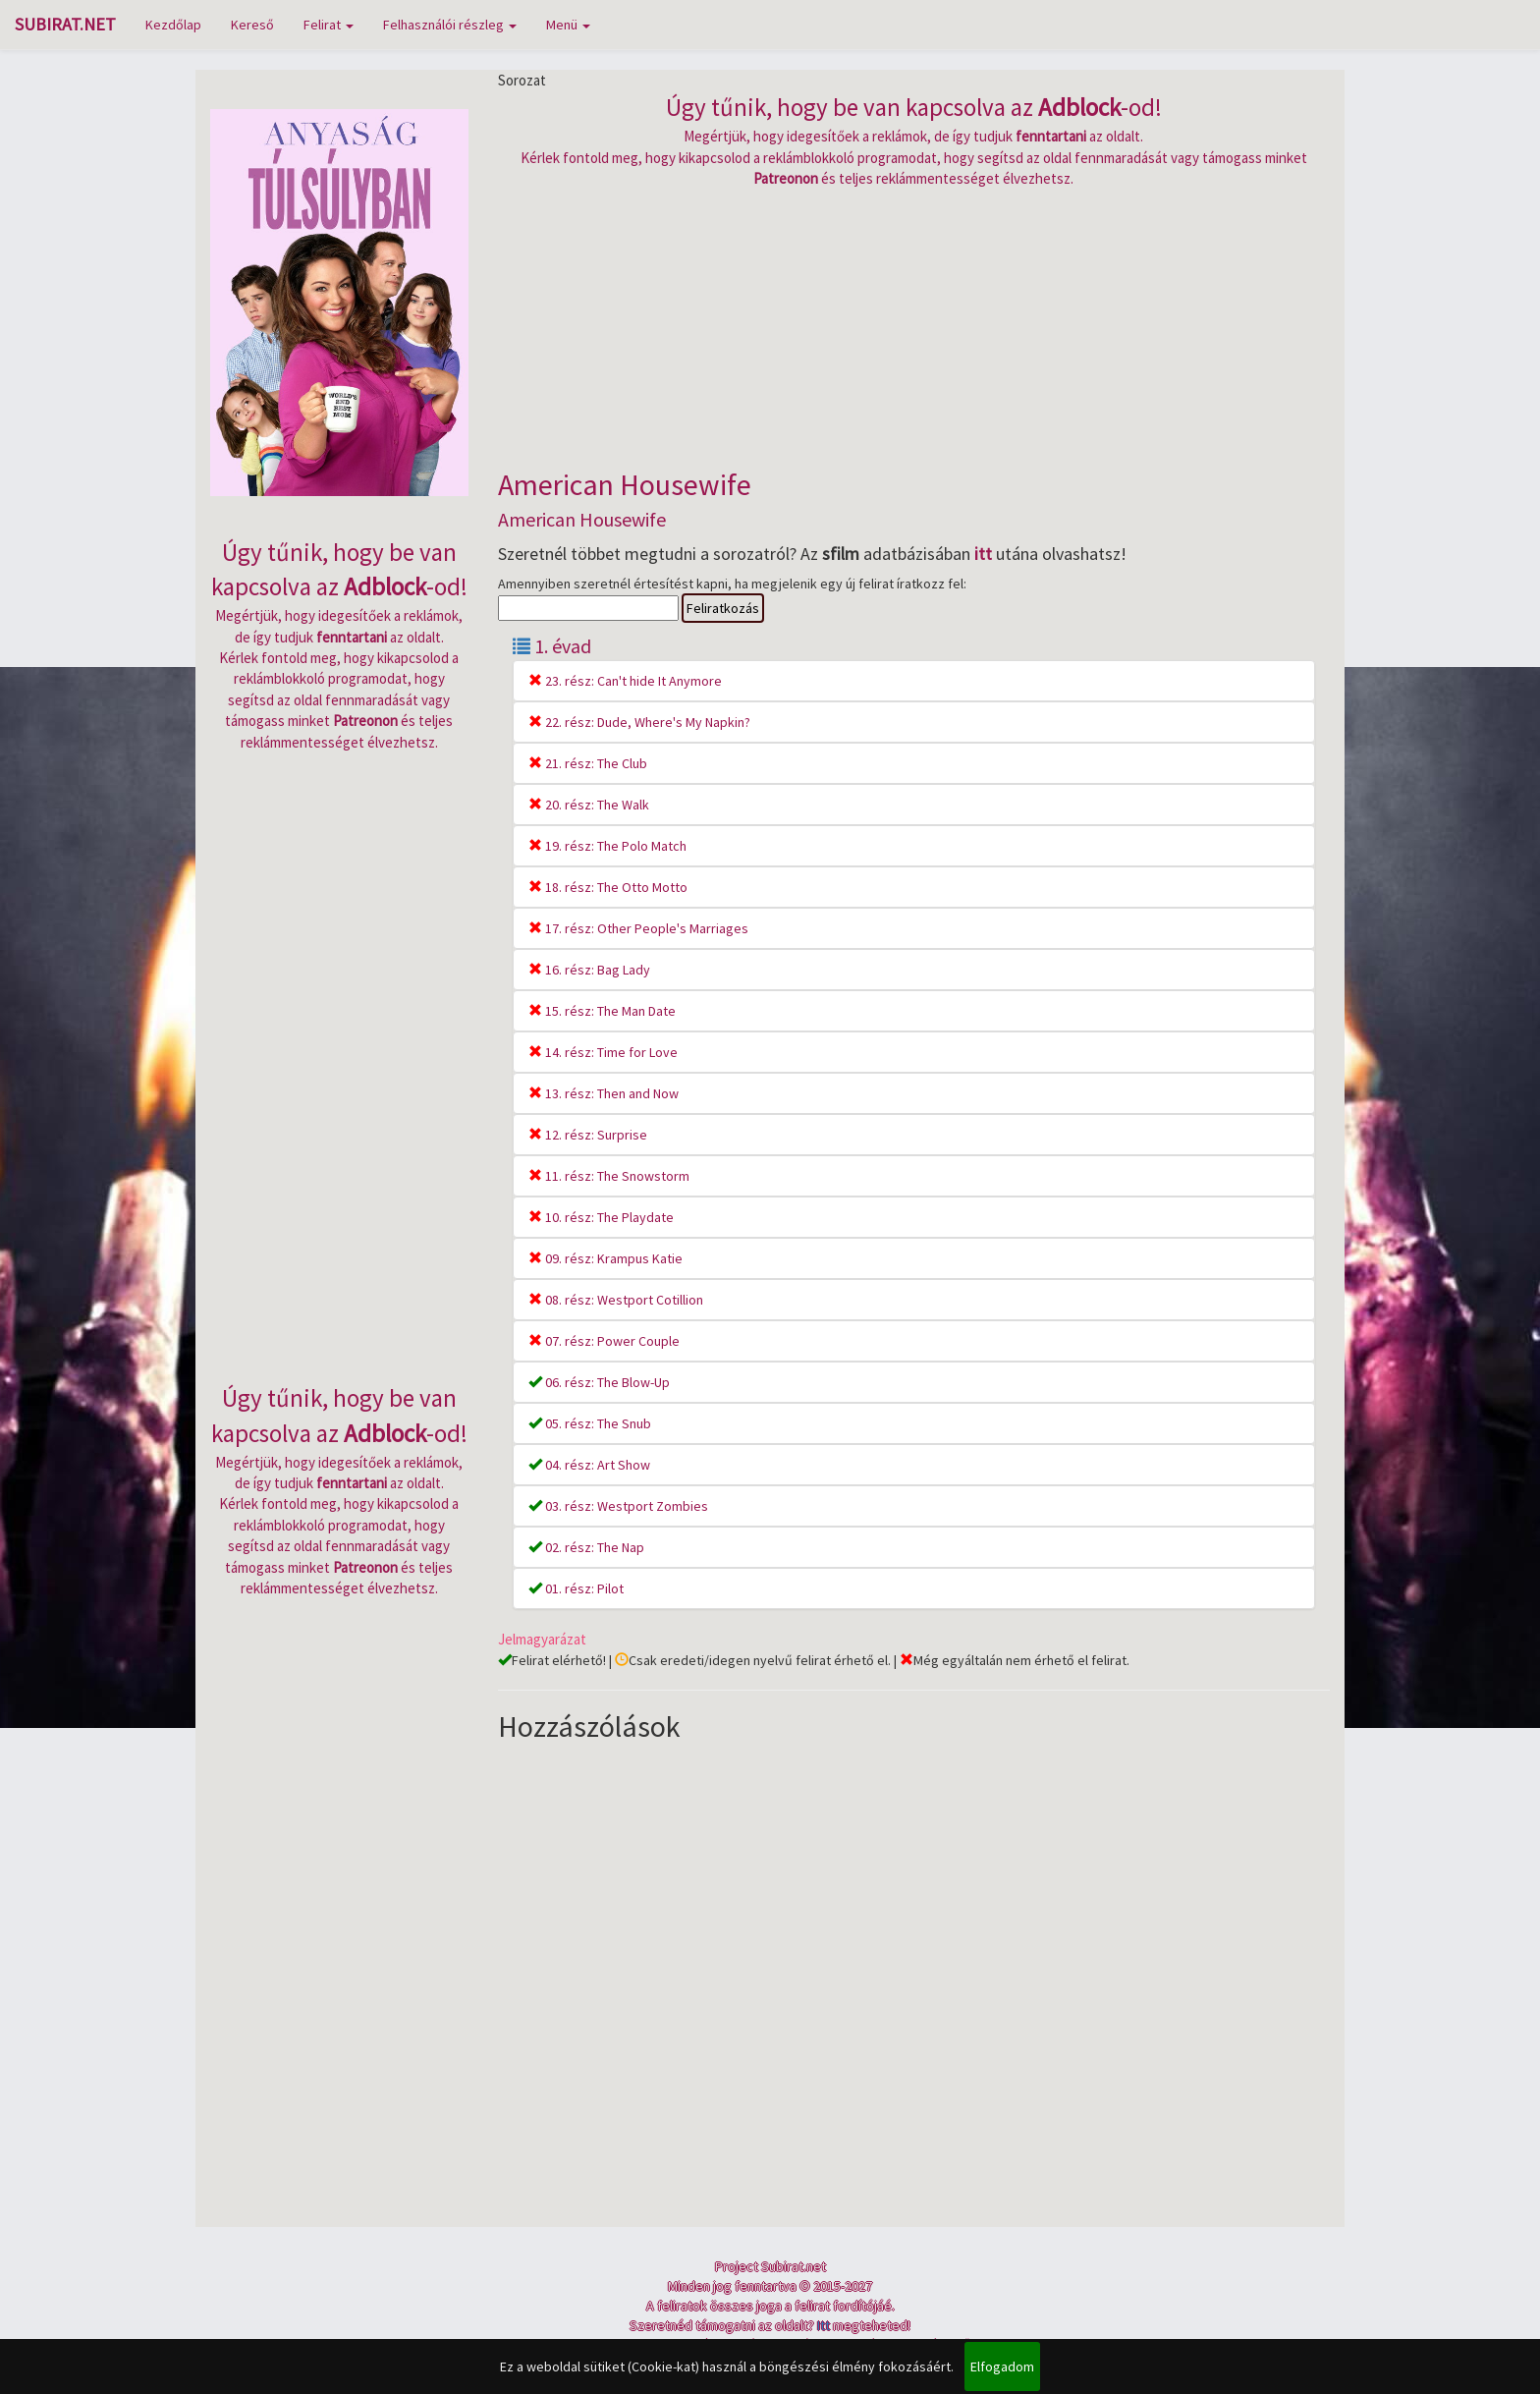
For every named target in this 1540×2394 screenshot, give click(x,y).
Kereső (252, 24)
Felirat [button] (328, 24)
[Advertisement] (914, 326)
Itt (823, 2325)
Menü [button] (568, 24)
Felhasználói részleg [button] (450, 24)
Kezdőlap (173, 24)
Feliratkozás (723, 608)
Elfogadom (1002, 2366)
